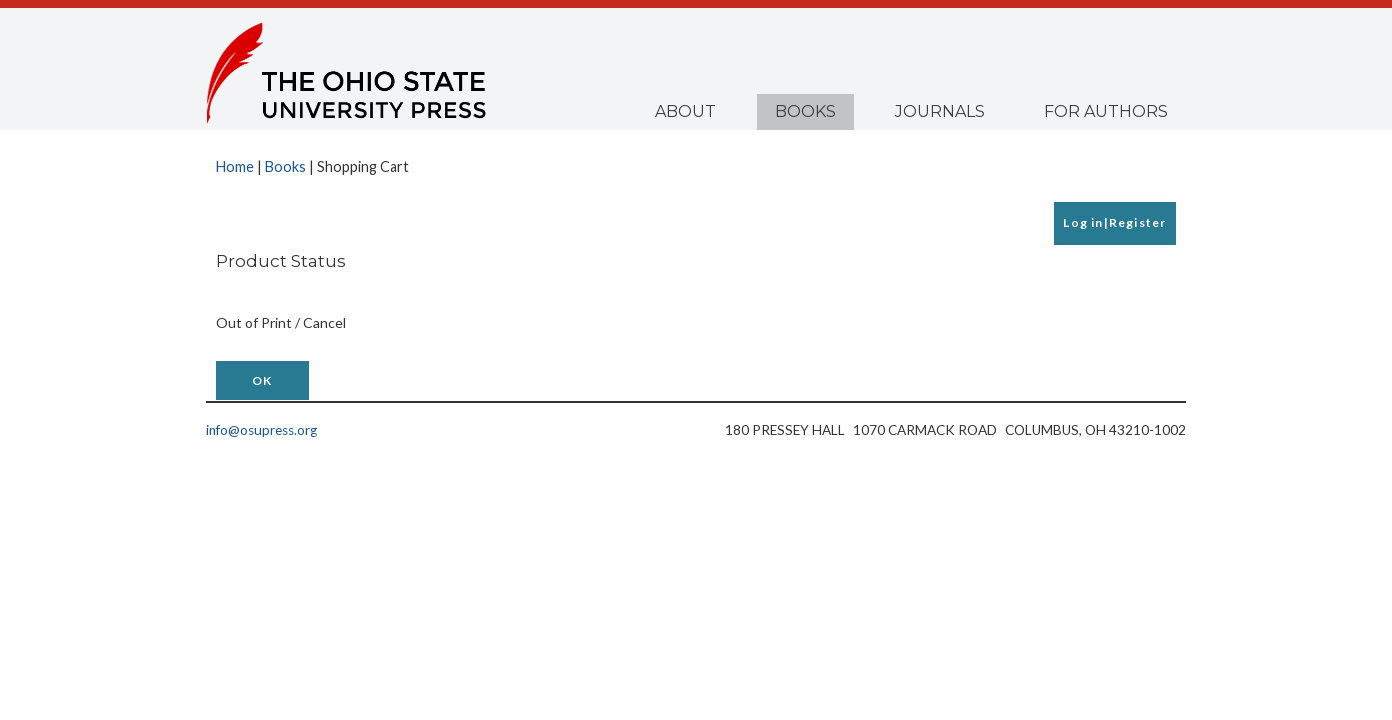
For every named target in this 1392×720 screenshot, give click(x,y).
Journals (940, 111)
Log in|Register (1114, 222)
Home (235, 166)
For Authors (1106, 111)
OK (262, 380)
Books (805, 111)
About (685, 111)
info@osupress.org (261, 430)
